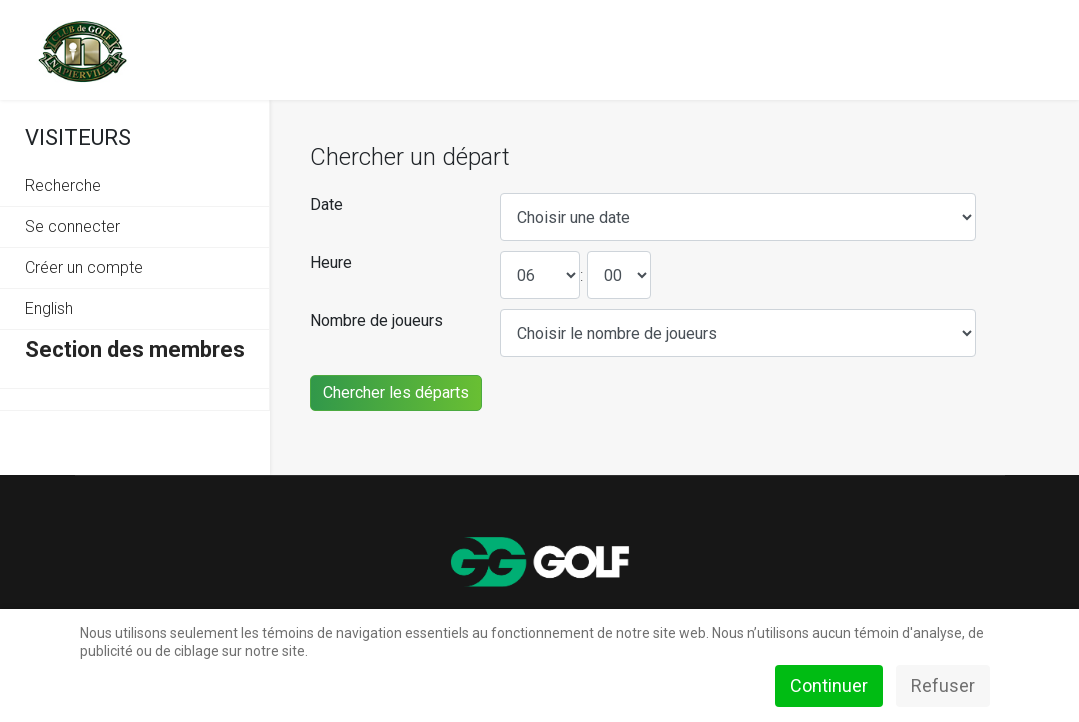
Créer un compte (84, 267)
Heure (331, 262)
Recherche (63, 185)
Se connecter (72, 226)
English (49, 308)
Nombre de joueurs (376, 320)
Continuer (829, 685)
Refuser (943, 685)
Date (326, 204)
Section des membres (135, 349)
